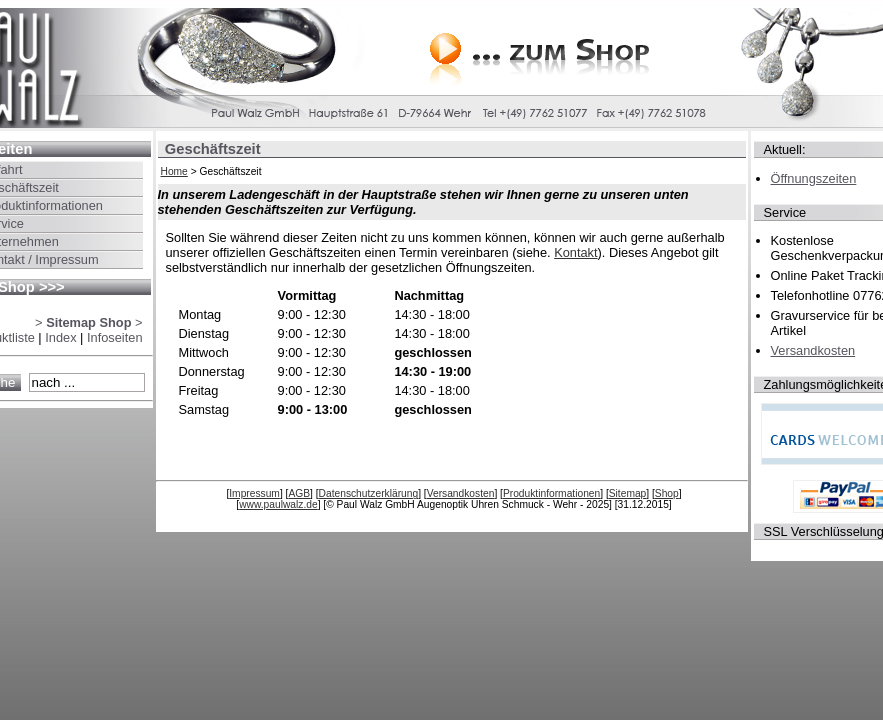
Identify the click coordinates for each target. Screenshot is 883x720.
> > (88, 322)
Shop (667, 493)
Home (174, 171)
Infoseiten (115, 337)
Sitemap (628, 493)
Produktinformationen (551, 493)
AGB (299, 493)
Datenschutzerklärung (369, 493)
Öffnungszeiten (814, 178)
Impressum (254, 493)
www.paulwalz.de (278, 504)
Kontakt (575, 252)
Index (60, 337)
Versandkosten (461, 493)
